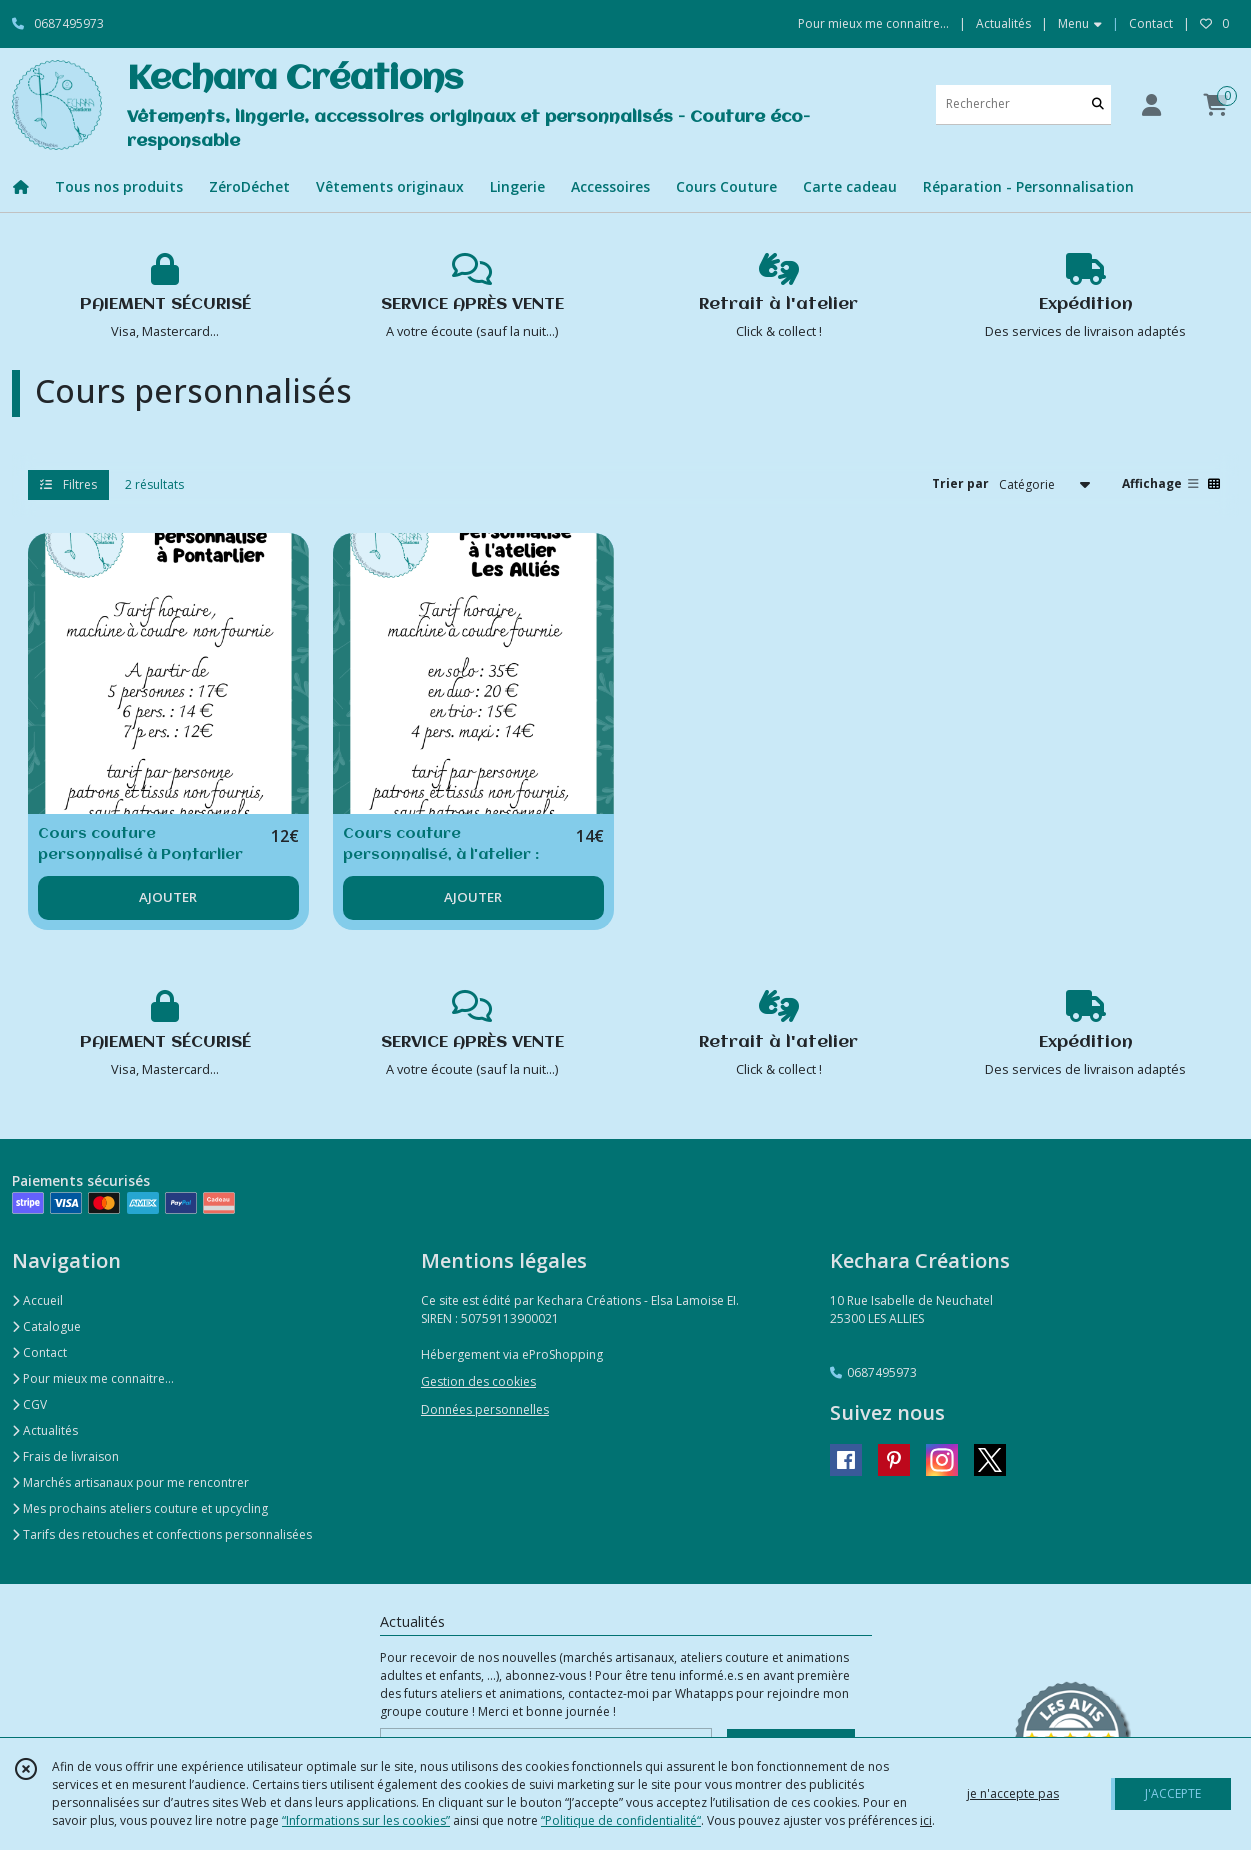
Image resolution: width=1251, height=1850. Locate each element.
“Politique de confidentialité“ (621, 1820)
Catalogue (46, 1326)
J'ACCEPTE (1173, 1793)
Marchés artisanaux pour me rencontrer (130, 1482)
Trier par (960, 483)
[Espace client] (1151, 104)
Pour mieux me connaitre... (93, 1378)
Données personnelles (485, 1409)
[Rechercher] (1098, 104)
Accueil (37, 1300)
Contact (1151, 23)
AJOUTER (168, 897)
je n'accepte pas (1013, 1793)
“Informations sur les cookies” (366, 1820)
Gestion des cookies (478, 1381)
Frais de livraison (65, 1456)
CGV (29, 1404)
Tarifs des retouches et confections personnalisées (162, 1534)
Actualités (45, 1430)
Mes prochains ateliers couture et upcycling (140, 1508)
